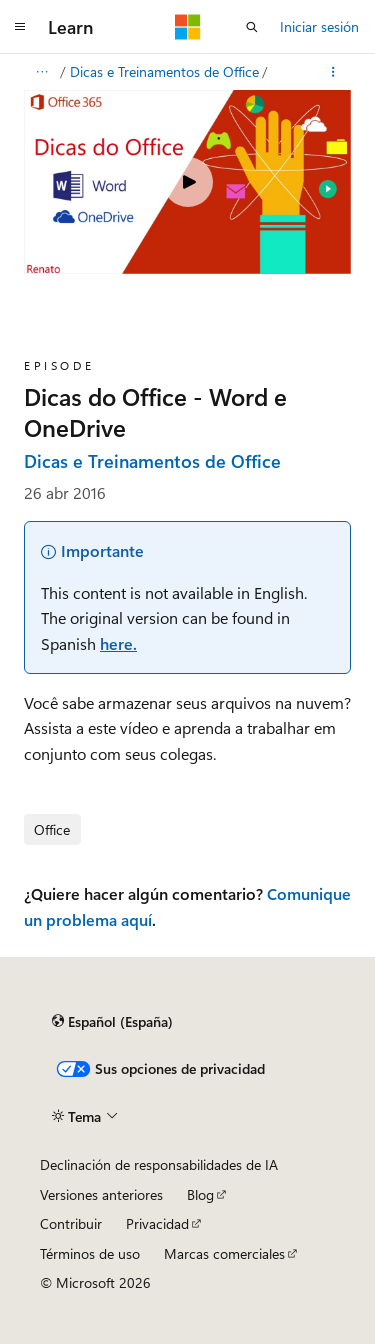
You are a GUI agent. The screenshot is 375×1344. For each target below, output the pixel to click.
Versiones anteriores (101, 1194)
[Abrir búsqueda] (252, 27)
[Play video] (188, 182)
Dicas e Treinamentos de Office (164, 71)
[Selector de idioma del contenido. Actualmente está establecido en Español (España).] (112, 1022)
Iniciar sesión (319, 26)
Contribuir (71, 1223)
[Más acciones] (333, 72)
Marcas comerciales (224, 1253)
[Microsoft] (188, 27)
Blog (200, 1194)
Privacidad (157, 1223)
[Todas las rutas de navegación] (41, 72)
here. (118, 643)
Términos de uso (90, 1253)
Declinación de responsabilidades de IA (159, 1164)
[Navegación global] (20, 27)
